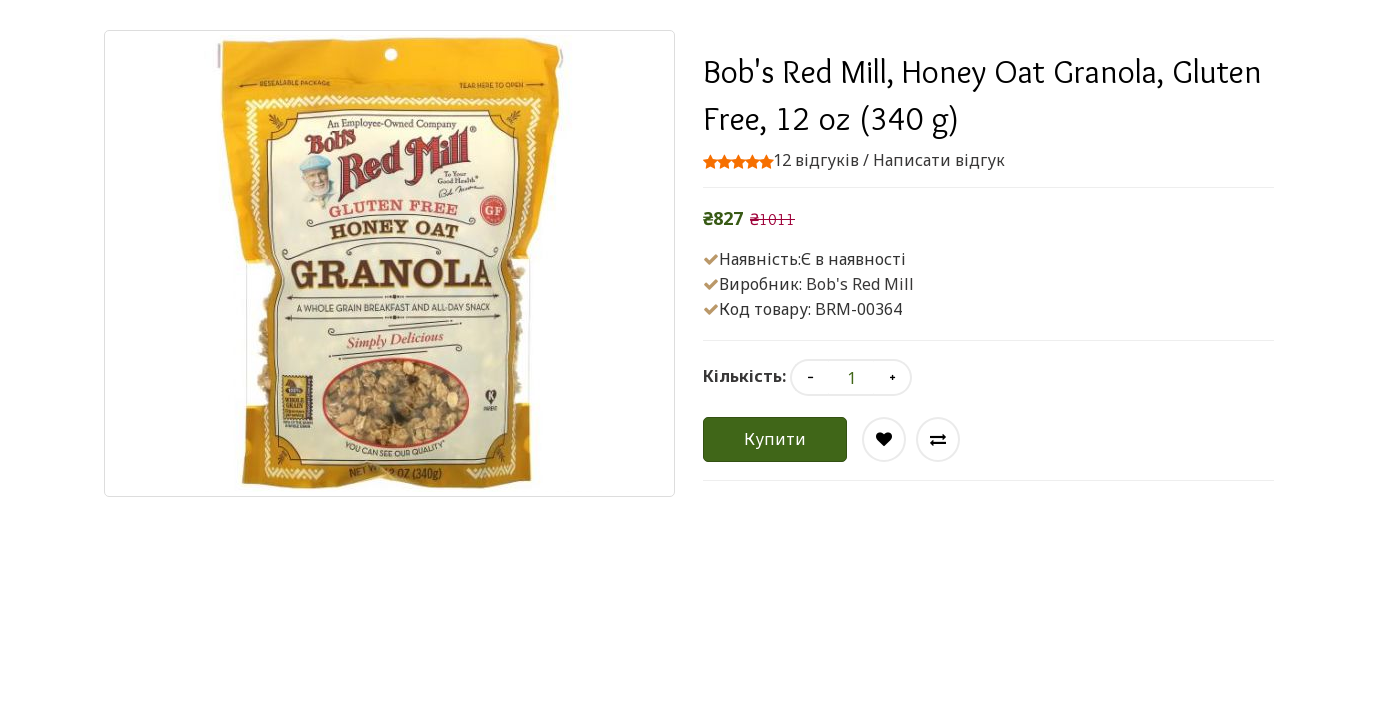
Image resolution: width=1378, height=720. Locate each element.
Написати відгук (939, 160)
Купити (775, 439)
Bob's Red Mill (860, 284)
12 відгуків (816, 160)
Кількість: (744, 376)
